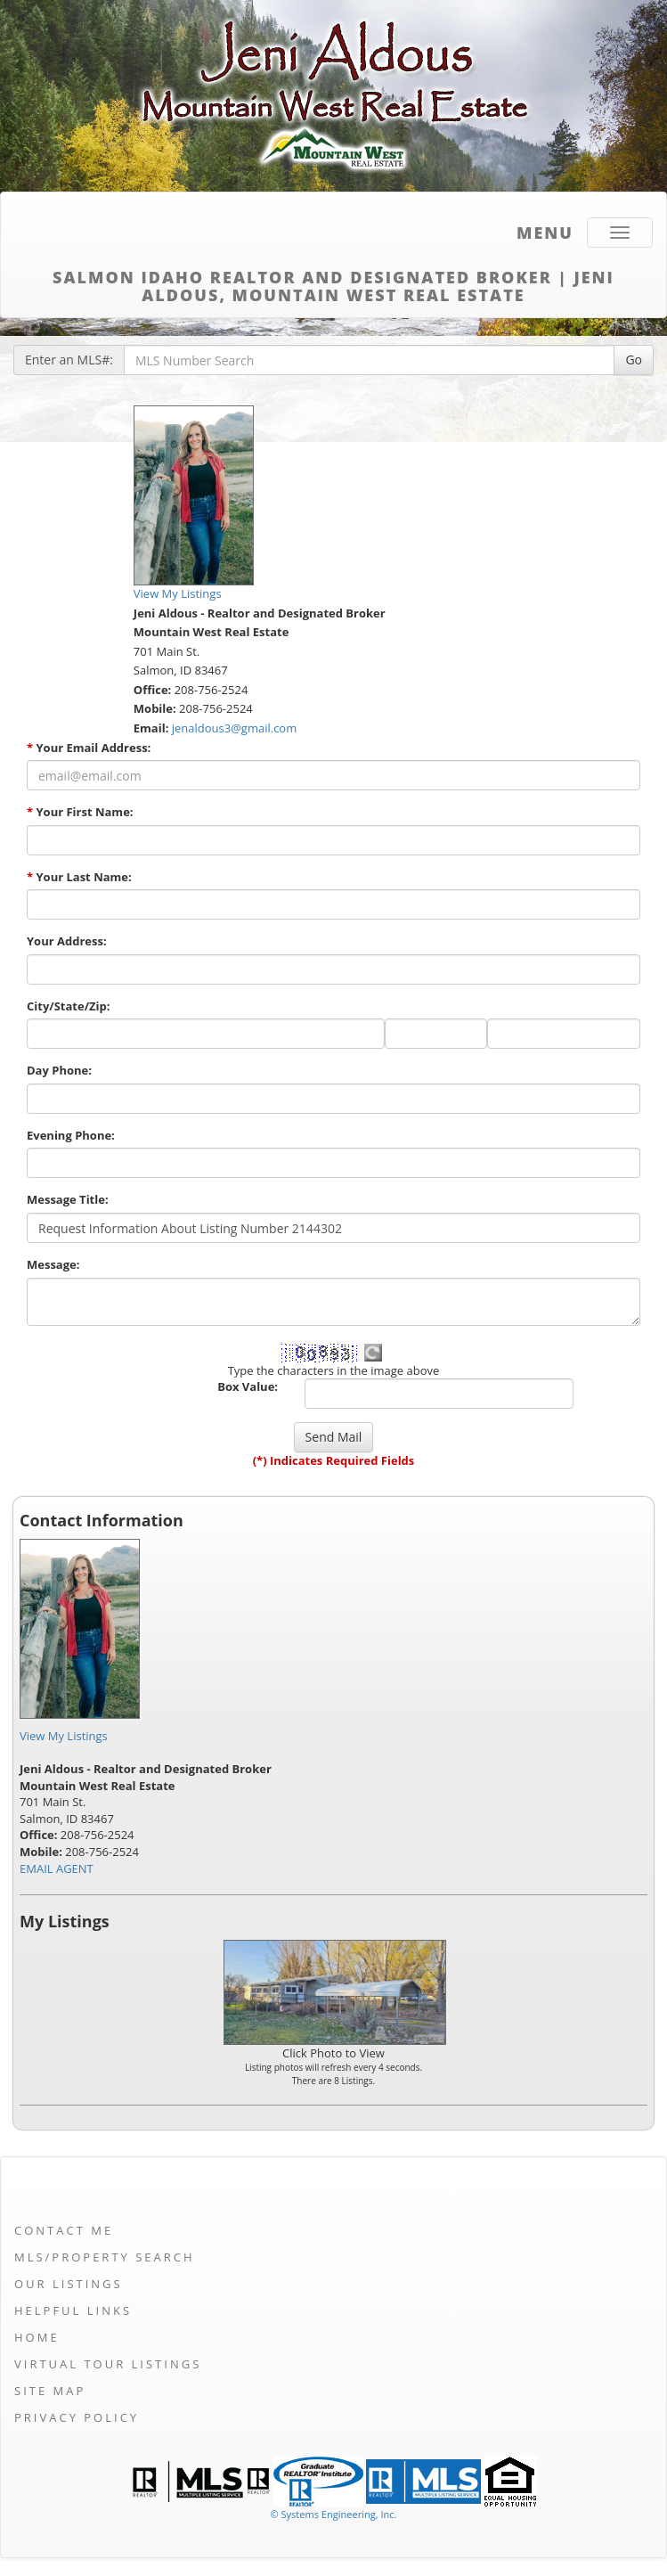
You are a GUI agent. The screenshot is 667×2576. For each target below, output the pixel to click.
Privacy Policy (76, 2417)
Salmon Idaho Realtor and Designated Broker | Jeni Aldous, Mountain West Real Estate (333, 282)
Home (37, 2337)
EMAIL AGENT (57, 1868)
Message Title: (68, 1199)
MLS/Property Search (104, 2257)
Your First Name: (80, 812)
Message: (53, 1264)
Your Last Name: (79, 877)
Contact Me (63, 2230)
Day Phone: (59, 1070)
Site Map (49, 2391)
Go (633, 359)
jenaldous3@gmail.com (234, 728)
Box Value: (247, 1386)
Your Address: (67, 941)
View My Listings (64, 1736)
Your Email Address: (88, 748)
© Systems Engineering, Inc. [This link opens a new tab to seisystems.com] (333, 2514)
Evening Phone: (71, 1135)
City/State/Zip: (68, 1006)
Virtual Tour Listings (107, 2364)
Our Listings (68, 2284)
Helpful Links (73, 2310)
